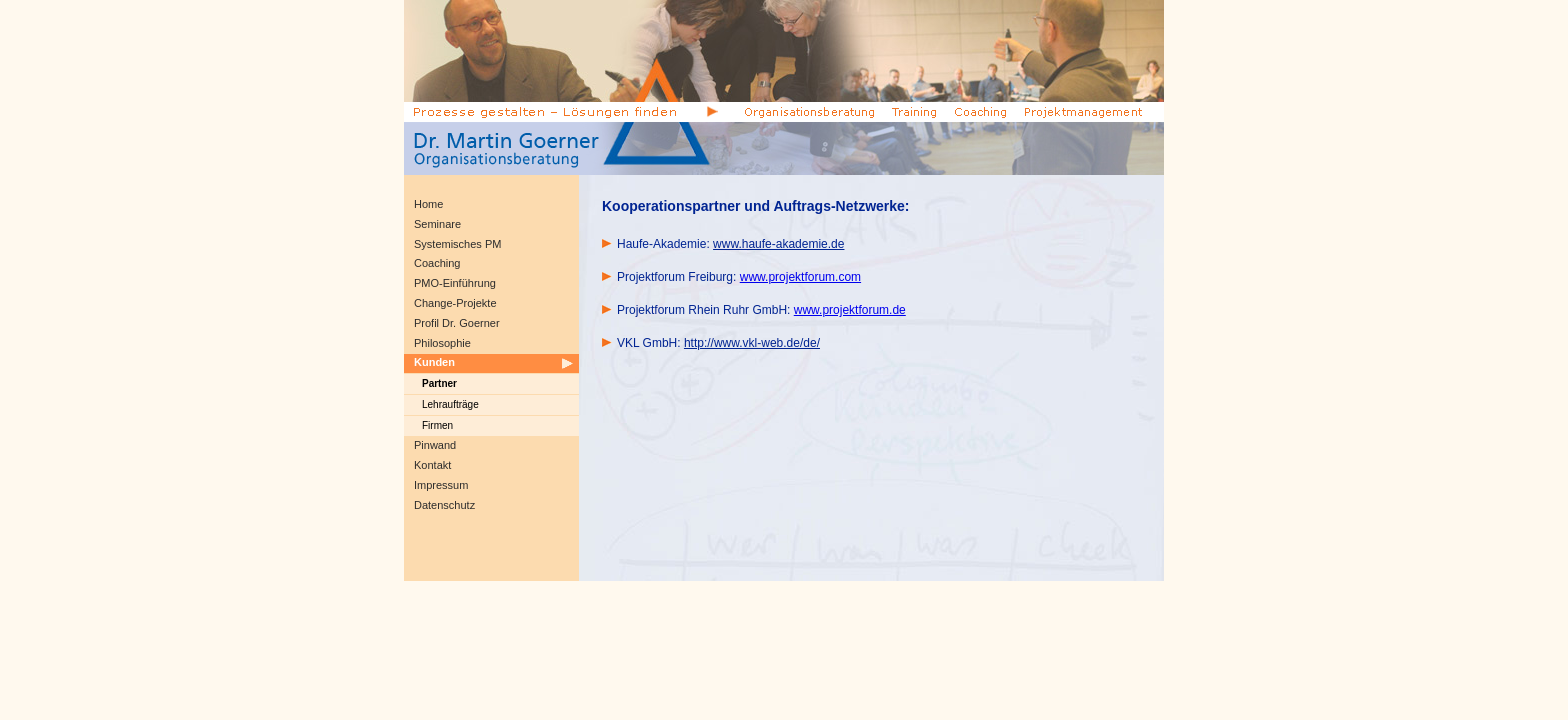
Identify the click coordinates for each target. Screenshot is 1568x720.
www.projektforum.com (800, 277)
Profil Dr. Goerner (457, 323)
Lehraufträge (450, 404)
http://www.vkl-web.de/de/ (752, 343)
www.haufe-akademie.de (778, 244)
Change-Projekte (455, 303)
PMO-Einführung (455, 283)
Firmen (437, 425)
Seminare (437, 224)
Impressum (441, 485)
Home (428, 204)
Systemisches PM (457, 244)
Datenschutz (444, 505)
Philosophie (442, 343)
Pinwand (435, 445)
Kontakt (432, 465)
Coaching (437, 263)
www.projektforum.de (850, 310)
